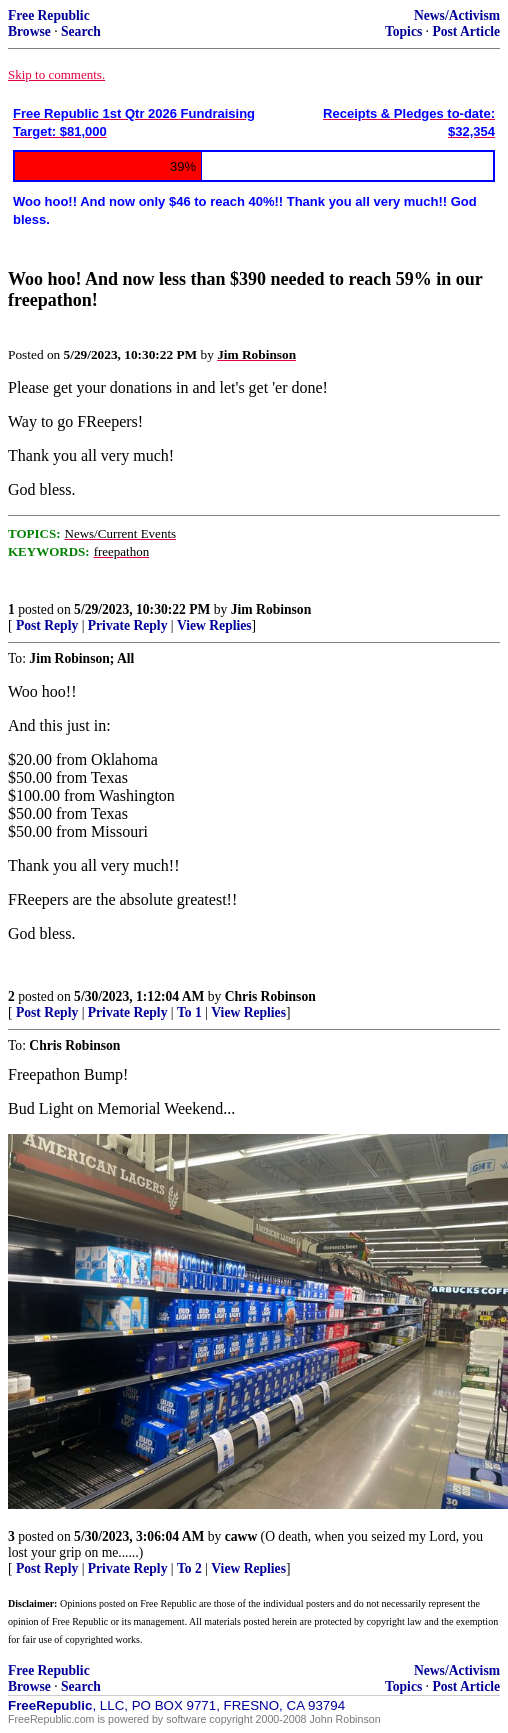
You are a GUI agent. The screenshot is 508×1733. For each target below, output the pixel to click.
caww (241, 1536)
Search (81, 31)
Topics (403, 31)
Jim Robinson (271, 609)
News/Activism (457, 15)
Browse (29, 31)
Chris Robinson (270, 996)
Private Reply (128, 625)
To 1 (189, 1012)
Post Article (466, 31)
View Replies (214, 625)
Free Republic (49, 15)
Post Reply (47, 625)
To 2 (189, 1568)
